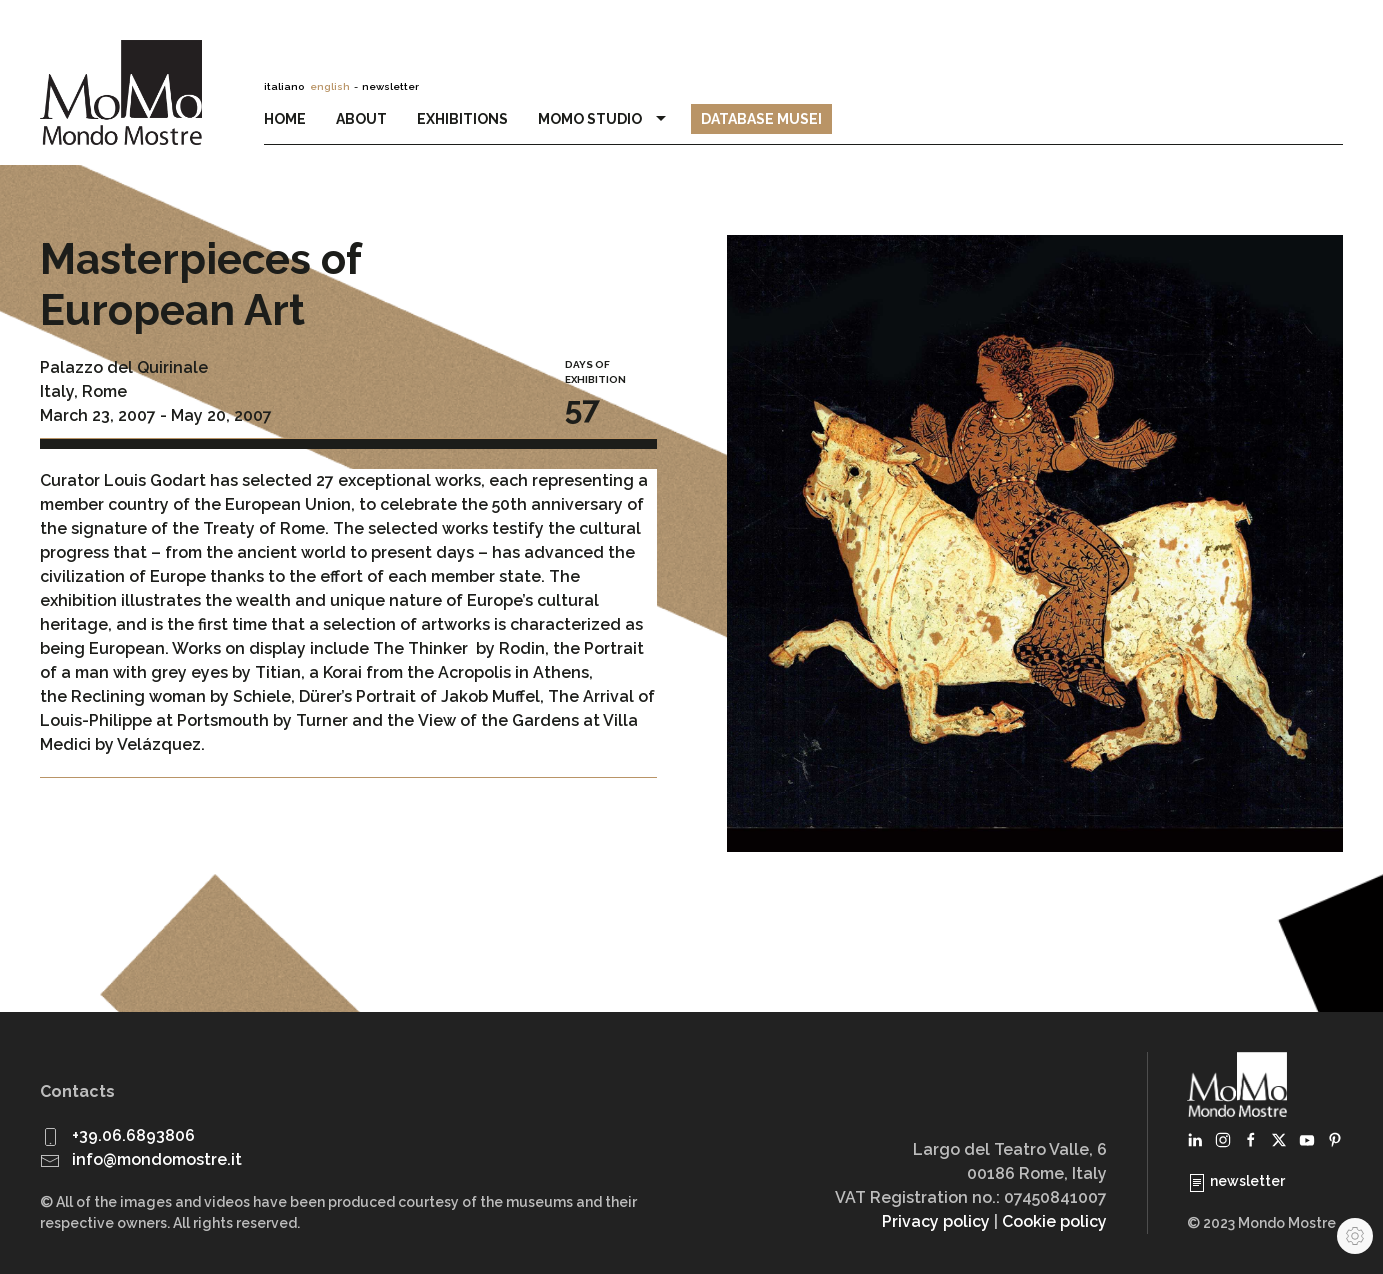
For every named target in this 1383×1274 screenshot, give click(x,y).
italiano (284, 86)
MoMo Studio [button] (605, 119)
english (330, 86)
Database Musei (761, 119)
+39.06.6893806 (133, 1135)
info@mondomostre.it (157, 1159)
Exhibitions (462, 119)
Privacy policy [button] (936, 1221)
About (361, 119)
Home (285, 119)
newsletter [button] (390, 86)
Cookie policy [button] (1054, 1221)
